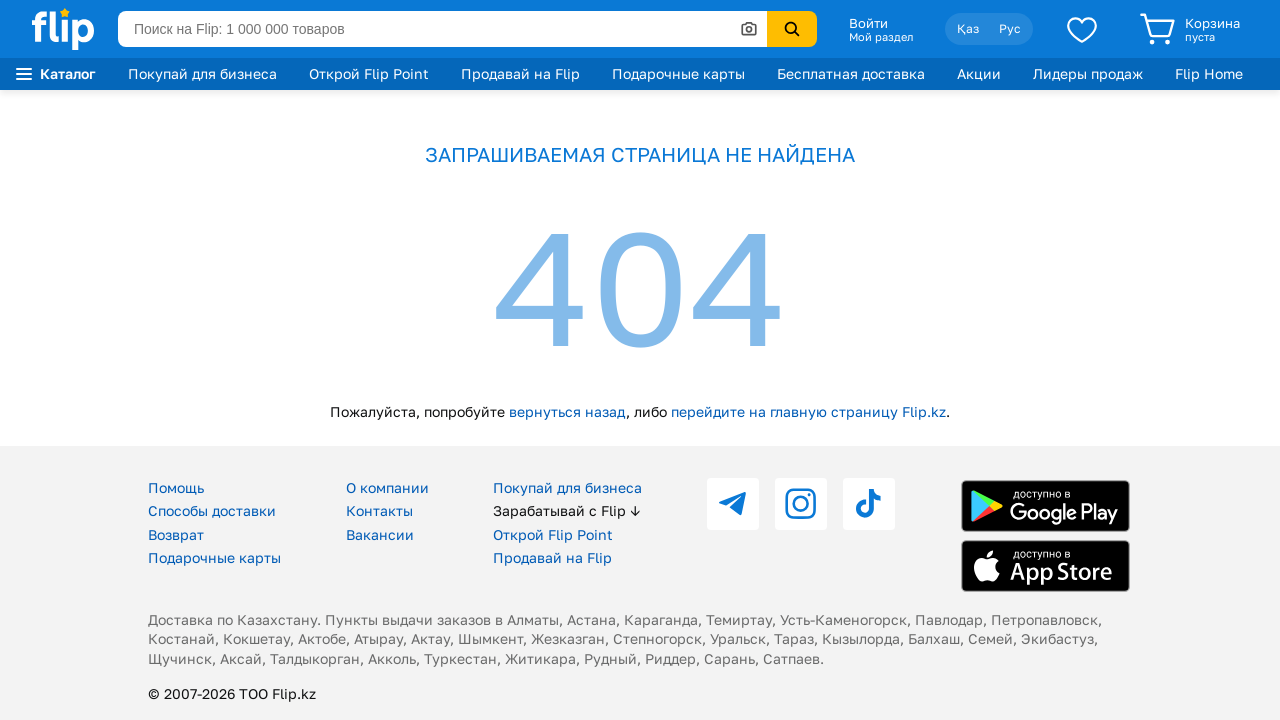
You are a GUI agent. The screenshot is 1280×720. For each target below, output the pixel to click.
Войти (868, 23)
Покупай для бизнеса (202, 73)
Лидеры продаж (1088, 73)
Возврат (176, 534)
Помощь (176, 487)
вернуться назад (567, 411)
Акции (979, 73)
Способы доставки (212, 510)
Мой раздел (881, 37)
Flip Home (1209, 73)
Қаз (968, 28)
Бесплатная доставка (851, 73)
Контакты (379, 510)
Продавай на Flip (520, 73)
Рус (1010, 28)
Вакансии (380, 534)
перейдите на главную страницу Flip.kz (808, 411)
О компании (387, 487)
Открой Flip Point (369, 73)
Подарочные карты (678, 73)
